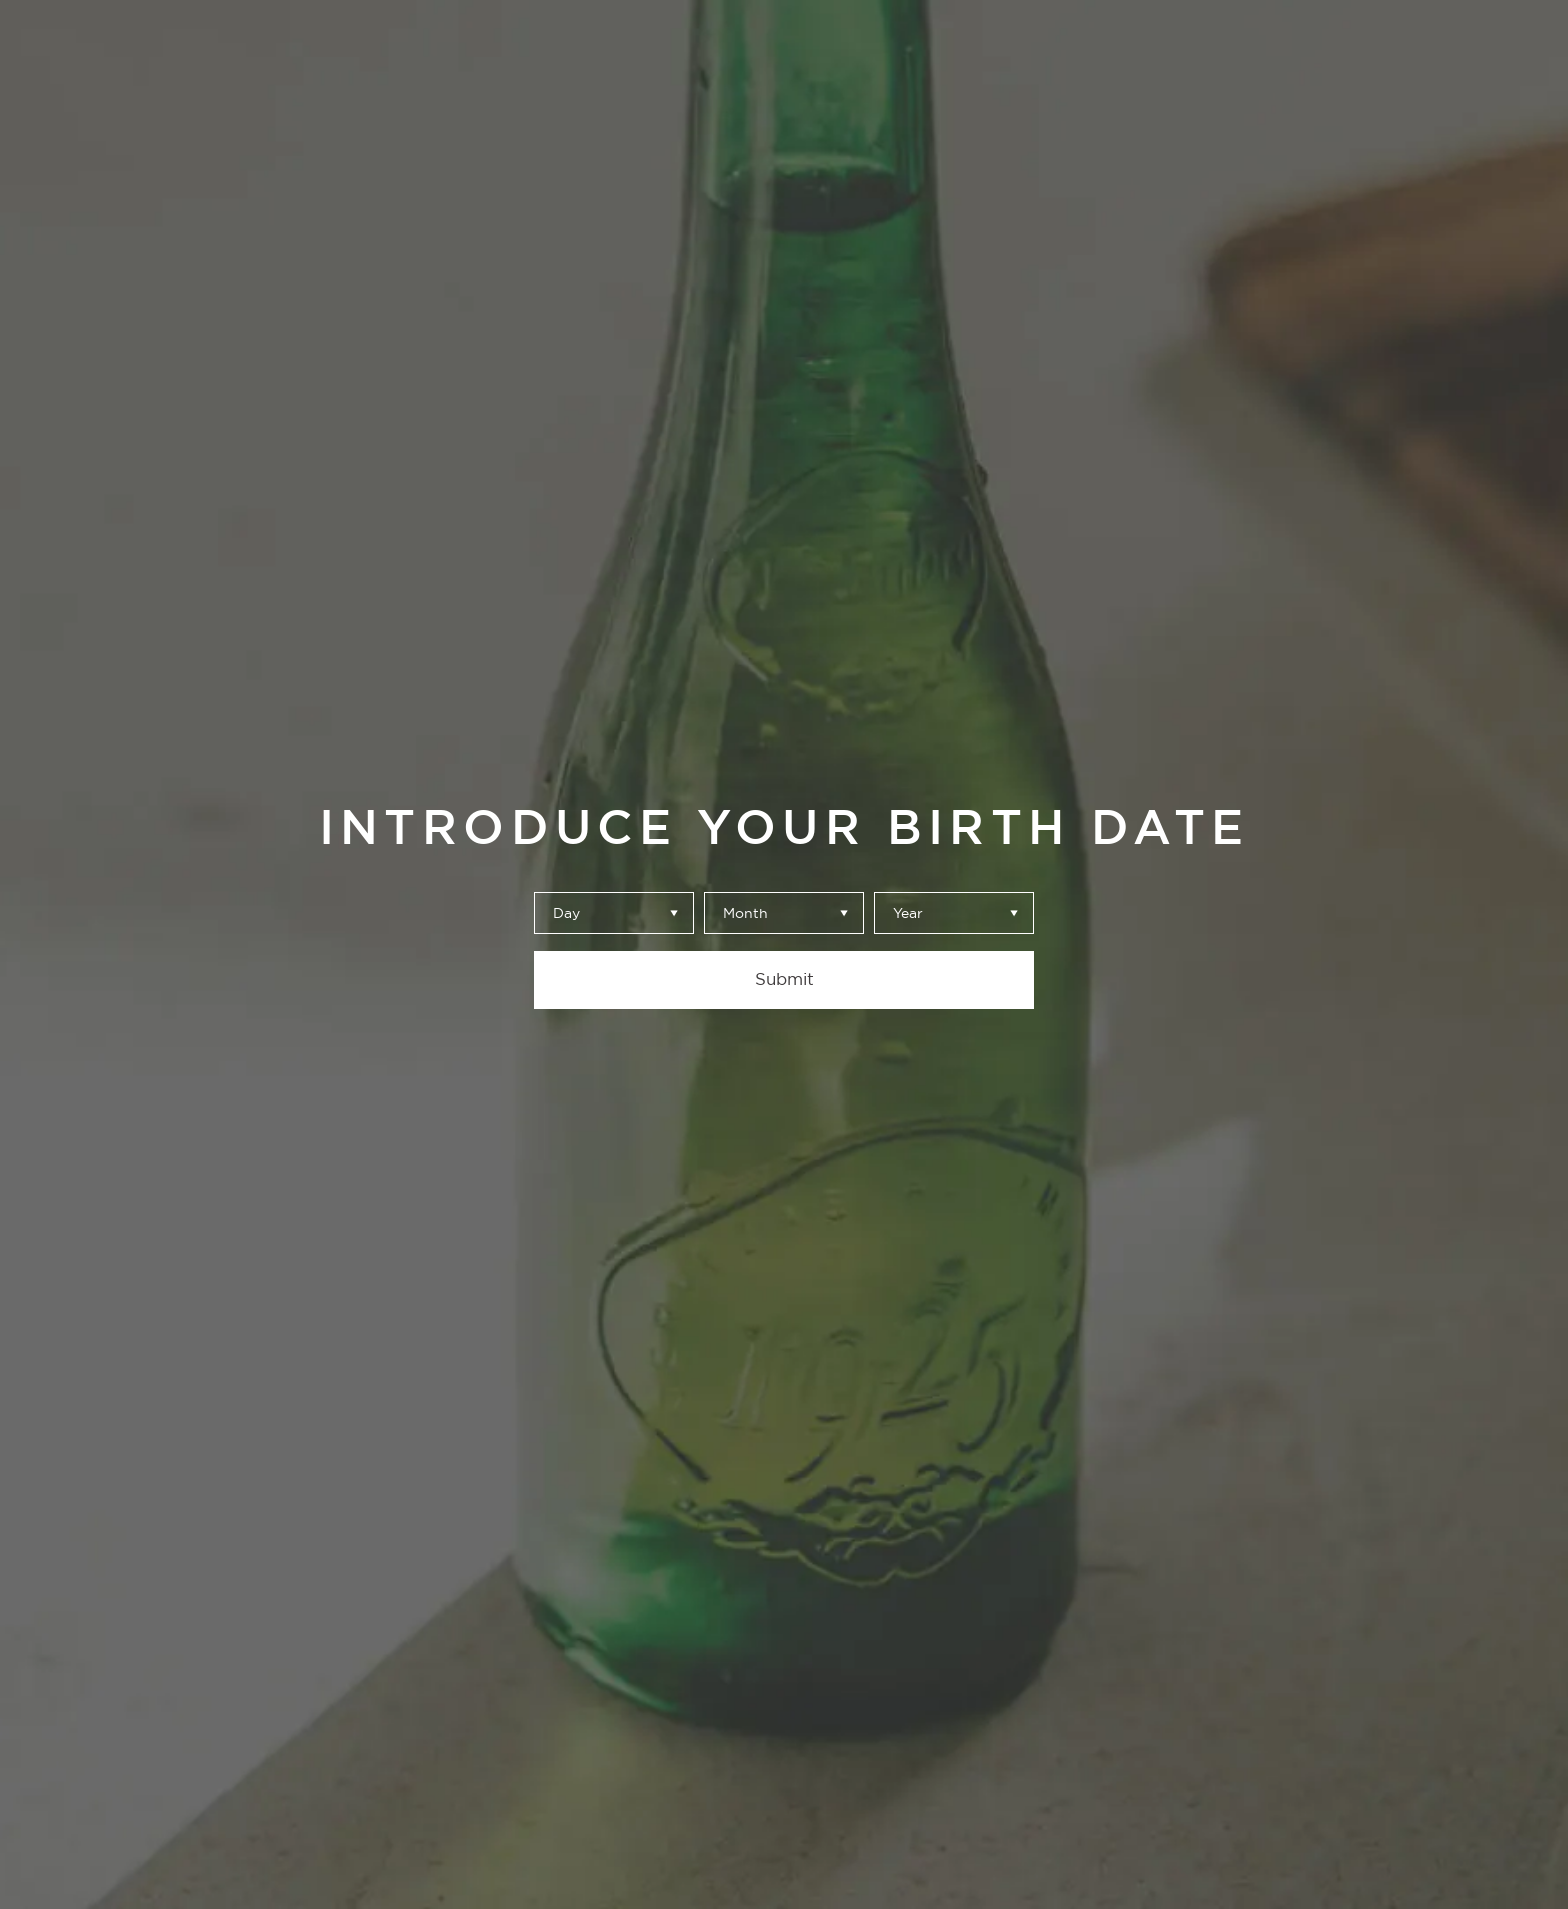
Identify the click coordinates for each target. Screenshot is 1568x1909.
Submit (784, 979)
